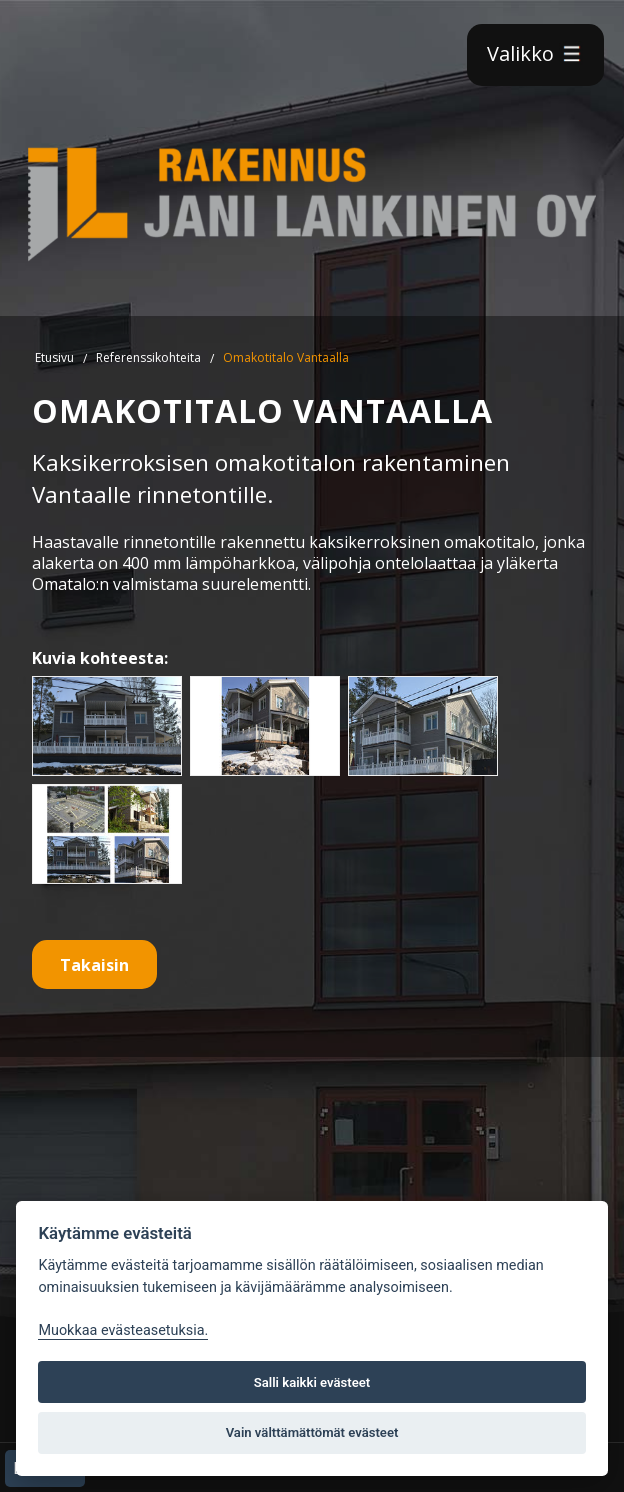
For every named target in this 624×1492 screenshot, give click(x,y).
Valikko (535, 53)
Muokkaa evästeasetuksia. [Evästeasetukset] (123, 1330)
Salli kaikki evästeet (312, 1382)
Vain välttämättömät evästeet (312, 1432)
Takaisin (94, 965)
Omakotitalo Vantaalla (286, 357)
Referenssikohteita (148, 357)
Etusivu (54, 357)
